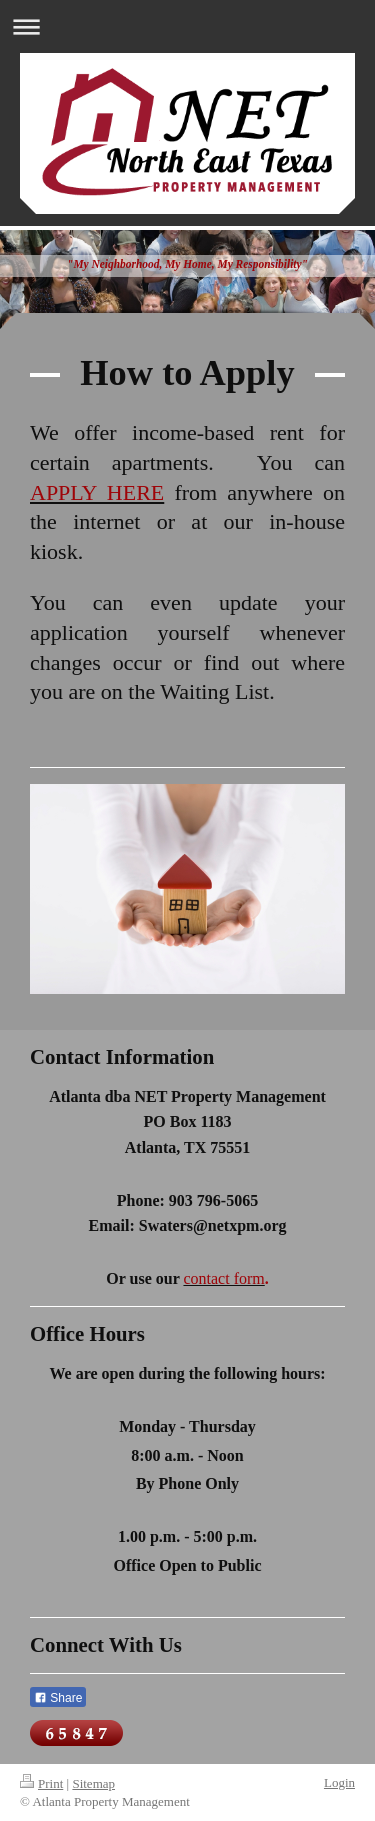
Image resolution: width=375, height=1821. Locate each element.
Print (41, 1783)
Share (58, 1698)
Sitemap (93, 1783)
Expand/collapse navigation (187, 26)
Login (339, 1782)
